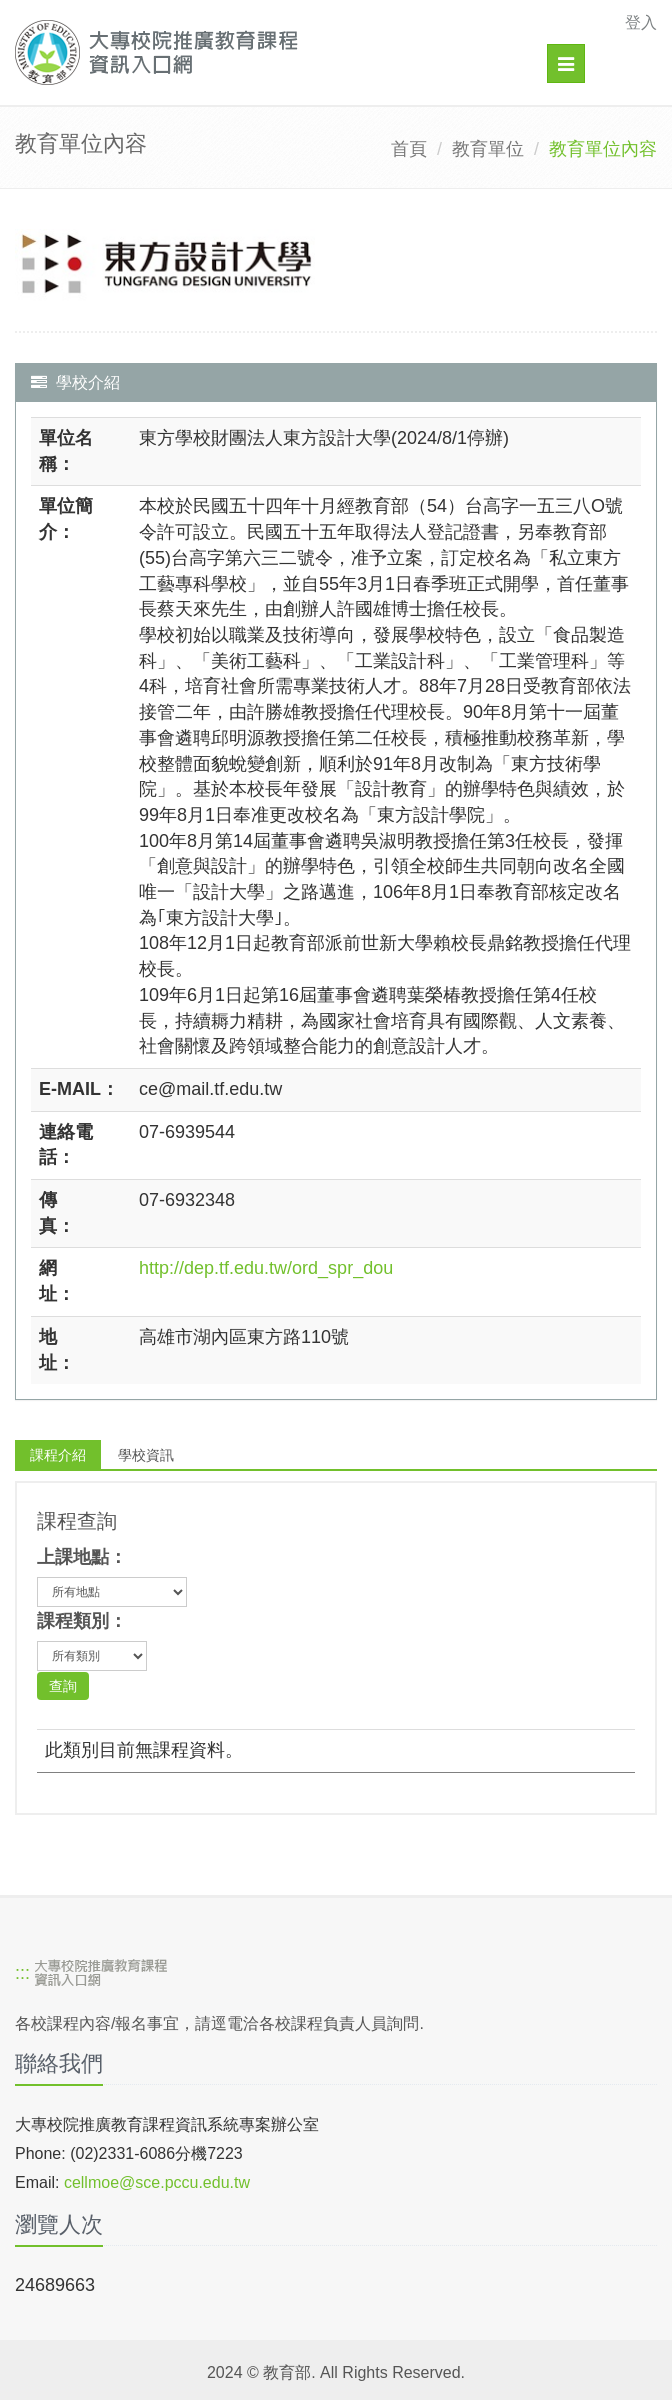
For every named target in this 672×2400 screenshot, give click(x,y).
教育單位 (488, 149)
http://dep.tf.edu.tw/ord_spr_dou (266, 1268)
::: (22, 1973)
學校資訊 (146, 1455)
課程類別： (82, 1621)
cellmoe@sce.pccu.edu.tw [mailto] (157, 2182)
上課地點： (82, 1557)
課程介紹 (58, 1455)
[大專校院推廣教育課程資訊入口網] (274, 52)
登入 (641, 22)
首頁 (409, 149)
